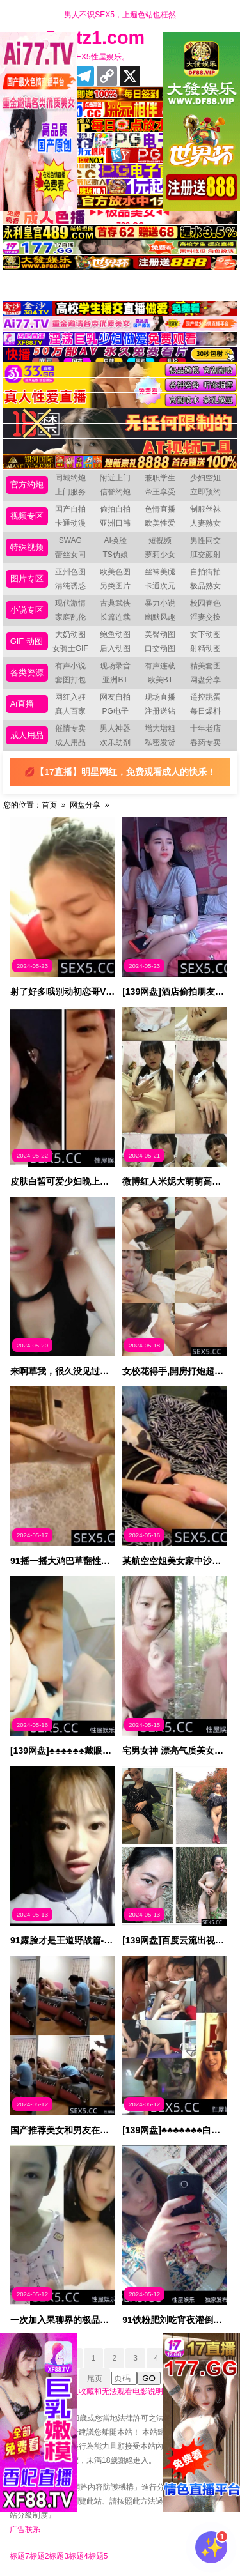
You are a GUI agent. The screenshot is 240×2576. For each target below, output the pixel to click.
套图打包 (70, 679)
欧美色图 (115, 571)
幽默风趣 (160, 617)
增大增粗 (160, 728)
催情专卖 (70, 728)
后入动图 (115, 648)
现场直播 (160, 697)
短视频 (160, 540)
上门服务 (70, 491)
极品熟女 (205, 585)
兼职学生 (160, 477)
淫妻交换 (205, 617)
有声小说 (70, 665)
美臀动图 (160, 634)
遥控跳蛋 (205, 697)
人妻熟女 (205, 523)
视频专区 (27, 516)
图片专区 (27, 578)
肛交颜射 (205, 554)
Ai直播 (22, 704)
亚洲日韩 (115, 523)
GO (149, 2378)
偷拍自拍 (115, 509)
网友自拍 (115, 697)
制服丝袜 (205, 509)
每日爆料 (205, 711)
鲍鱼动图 (115, 634)
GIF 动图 (26, 641)
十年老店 (205, 728)
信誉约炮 (115, 491)
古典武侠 (115, 603)
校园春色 (205, 603)
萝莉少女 (160, 554)
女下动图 (205, 634)
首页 (49, 805)
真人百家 (70, 711)
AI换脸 (115, 540)
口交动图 (160, 648)
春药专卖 (205, 742)
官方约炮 (27, 484)
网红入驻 (70, 697)
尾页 (94, 2378)
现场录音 (115, 665)
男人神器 (115, 728)
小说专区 (27, 610)
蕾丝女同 (70, 554)
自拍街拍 (205, 571)
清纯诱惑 (70, 585)
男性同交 (205, 540)
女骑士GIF (70, 648)
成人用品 (27, 735)
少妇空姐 (205, 477)
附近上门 (115, 477)
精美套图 (205, 665)
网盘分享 (205, 679)
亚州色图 (70, 571)
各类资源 (27, 672)
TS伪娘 (114, 554)
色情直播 (160, 509)
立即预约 (205, 491)
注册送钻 (160, 711)
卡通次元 (160, 585)
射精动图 (205, 648)
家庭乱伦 (70, 617)
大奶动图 (70, 634)
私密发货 (160, 742)
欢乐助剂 (115, 742)
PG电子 (115, 711)
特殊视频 (27, 547)
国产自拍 (70, 509)
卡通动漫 (70, 523)
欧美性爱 (160, 523)
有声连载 (160, 665)
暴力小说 (160, 603)
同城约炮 (70, 477)
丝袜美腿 (160, 571)
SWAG (70, 540)
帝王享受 (160, 491)
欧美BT (160, 679)
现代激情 (70, 603)
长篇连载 (115, 617)
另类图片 (115, 585)
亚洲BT (114, 679)
